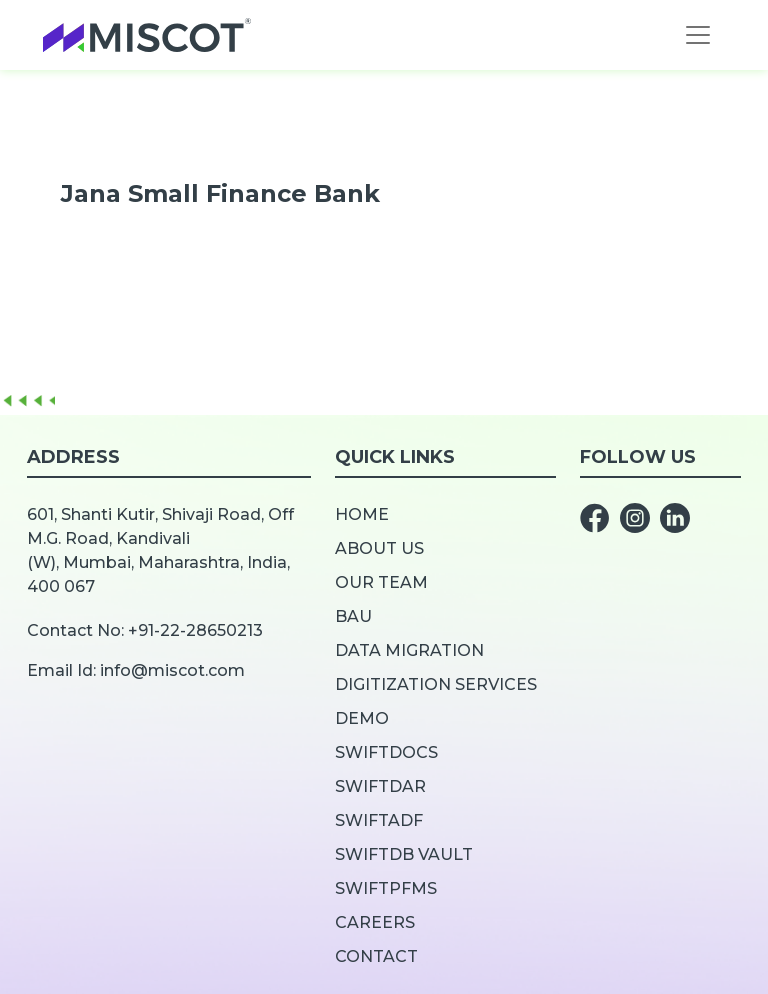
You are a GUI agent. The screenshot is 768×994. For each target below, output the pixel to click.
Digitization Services (436, 684)
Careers (375, 922)
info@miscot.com (172, 670)
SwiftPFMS (386, 888)
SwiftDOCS (386, 752)
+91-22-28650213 (195, 630)
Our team (381, 582)
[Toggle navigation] (698, 35)
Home (362, 514)
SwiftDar (380, 786)
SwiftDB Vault (404, 854)
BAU (353, 616)
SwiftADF (379, 820)
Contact (376, 956)
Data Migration (409, 650)
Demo (362, 718)
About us (379, 548)
